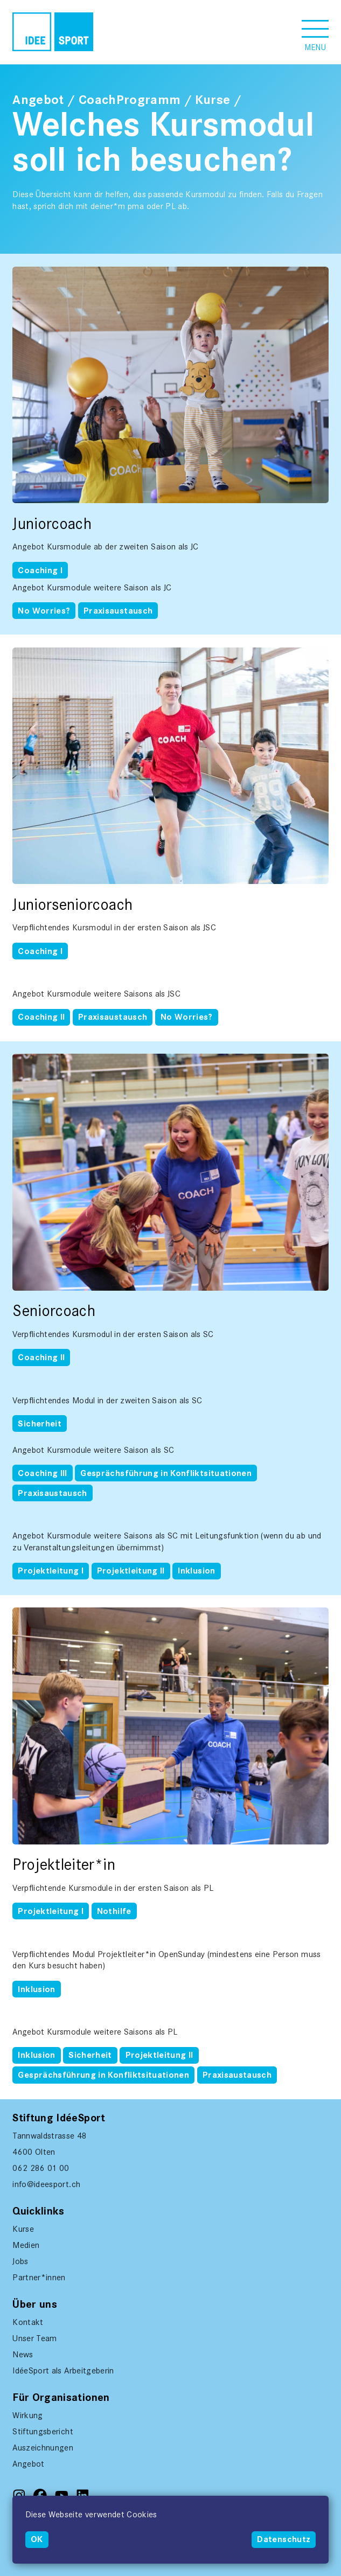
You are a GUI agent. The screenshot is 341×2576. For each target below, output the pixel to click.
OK (37, 2539)
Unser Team (34, 2338)
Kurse (212, 100)
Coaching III (42, 1473)
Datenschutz (283, 2539)
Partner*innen (39, 2277)
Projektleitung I (50, 1570)
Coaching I (40, 570)
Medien (25, 2245)
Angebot (38, 100)
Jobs (20, 2261)
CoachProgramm (130, 100)
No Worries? (44, 610)
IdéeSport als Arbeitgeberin (63, 2370)
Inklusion (196, 1570)
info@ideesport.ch (46, 2184)
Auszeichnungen (42, 2447)
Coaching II (41, 1017)
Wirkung (27, 2415)
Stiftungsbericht (42, 2431)
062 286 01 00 (40, 2168)
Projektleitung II (131, 1570)
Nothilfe (114, 1911)
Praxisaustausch (117, 610)
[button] (315, 32)
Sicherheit (39, 1423)
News (22, 2354)
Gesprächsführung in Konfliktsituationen (166, 1473)
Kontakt (27, 2322)
